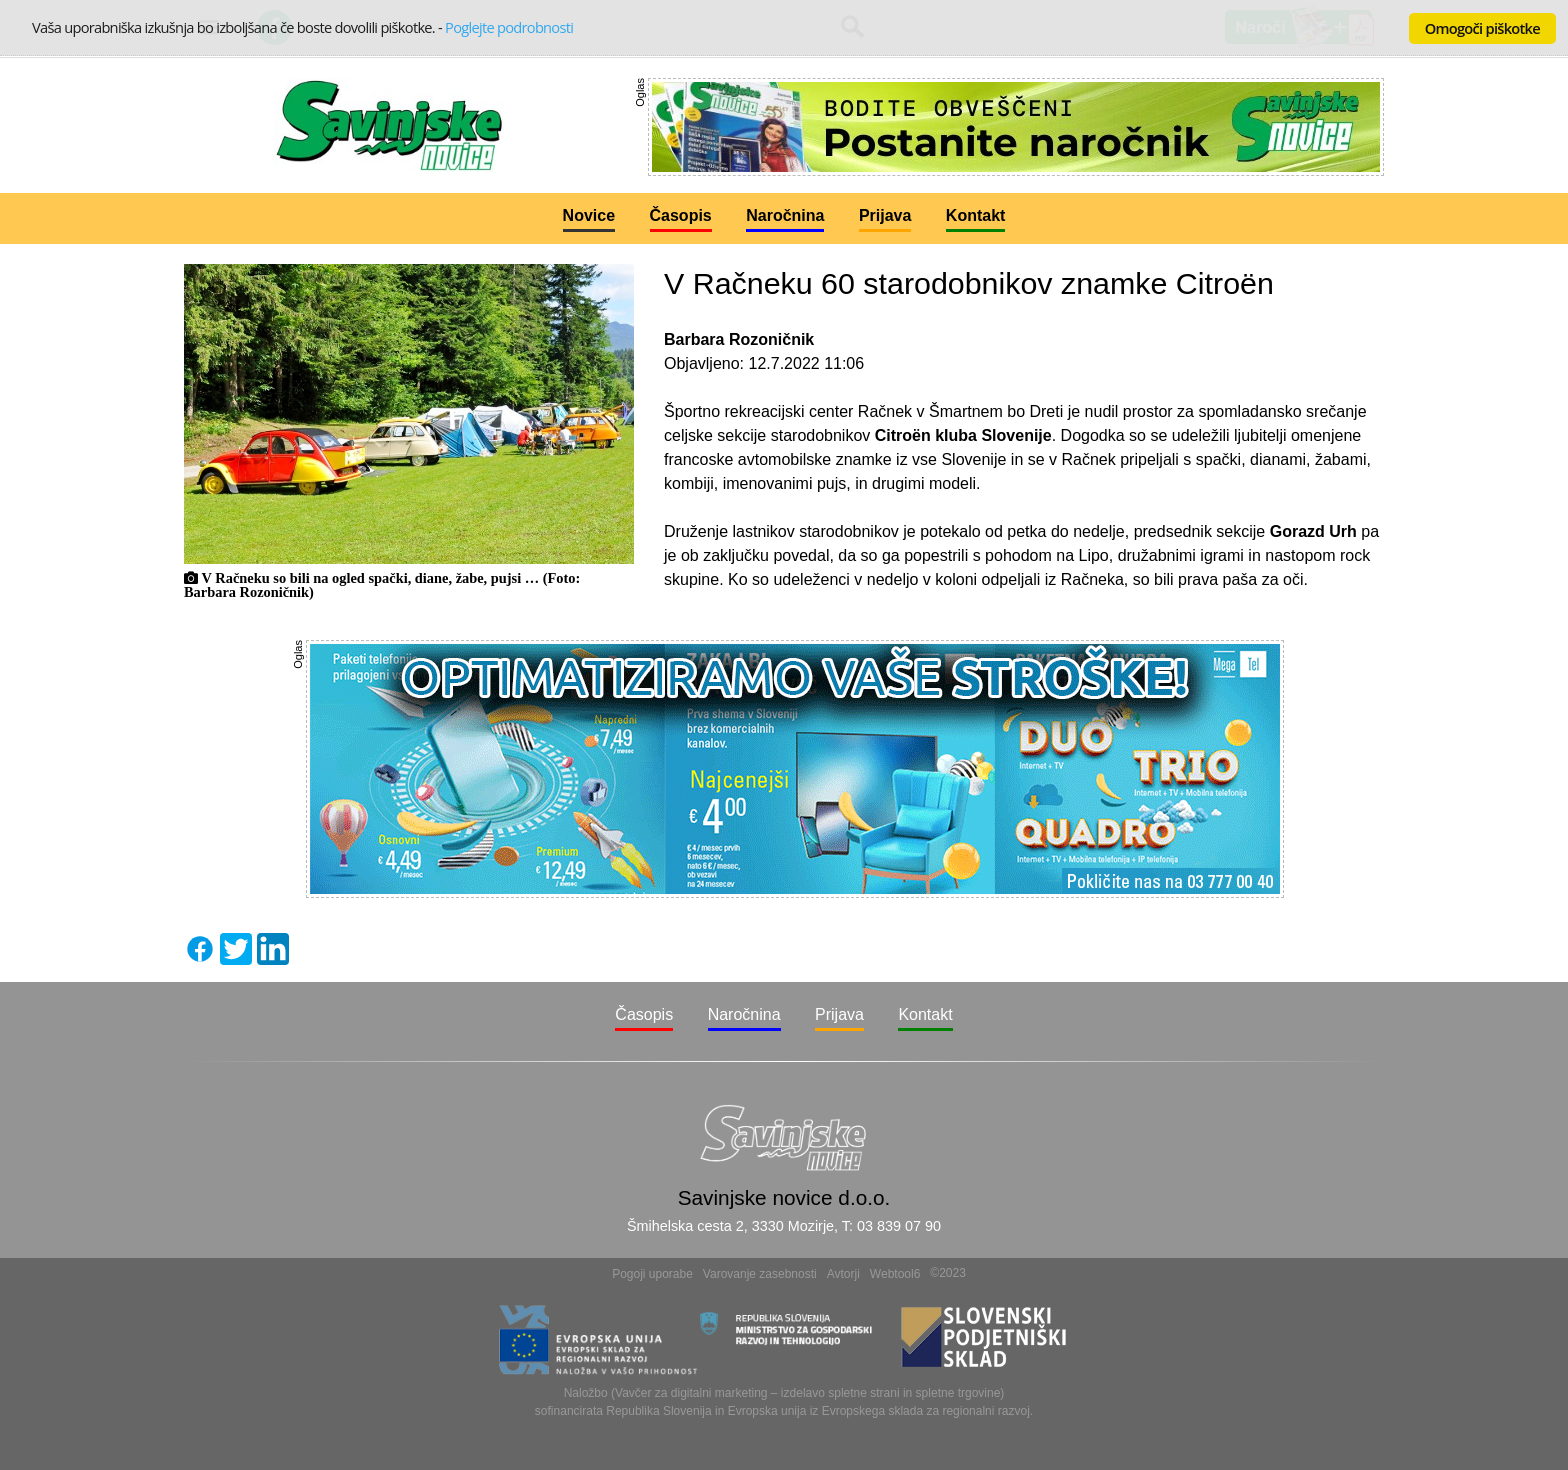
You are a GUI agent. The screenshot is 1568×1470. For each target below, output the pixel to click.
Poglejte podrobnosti (509, 27)
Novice (589, 215)
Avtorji (843, 1274)
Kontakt (976, 215)
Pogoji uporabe (652, 1274)
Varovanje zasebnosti (760, 1274)
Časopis (681, 215)
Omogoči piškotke (1482, 28)
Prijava (885, 215)
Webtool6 (895, 1274)
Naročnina (785, 215)
